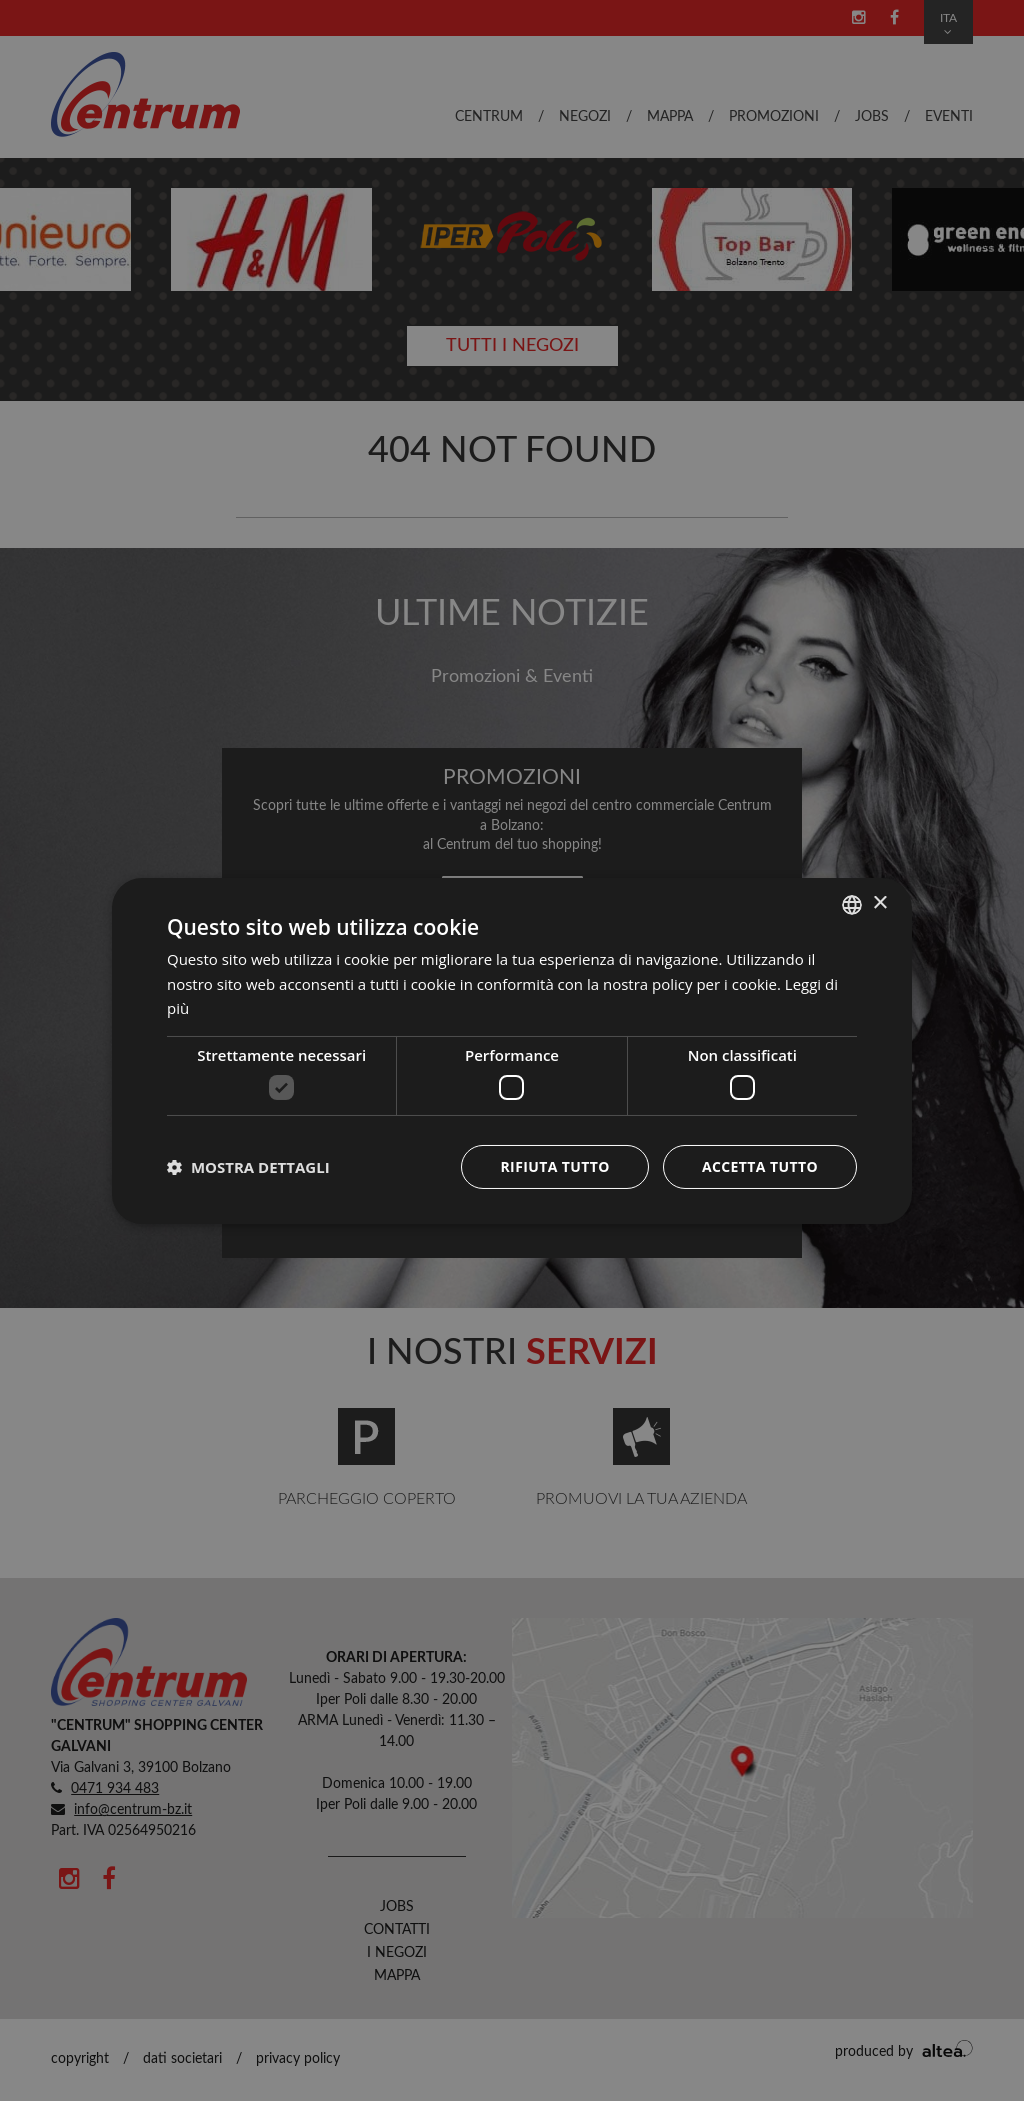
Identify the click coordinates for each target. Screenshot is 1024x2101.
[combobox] (852, 904)
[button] (248, 1167)
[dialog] (512, 1050)
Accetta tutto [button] (760, 1166)
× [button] (879, 903)
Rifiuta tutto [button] (554, 1166)
